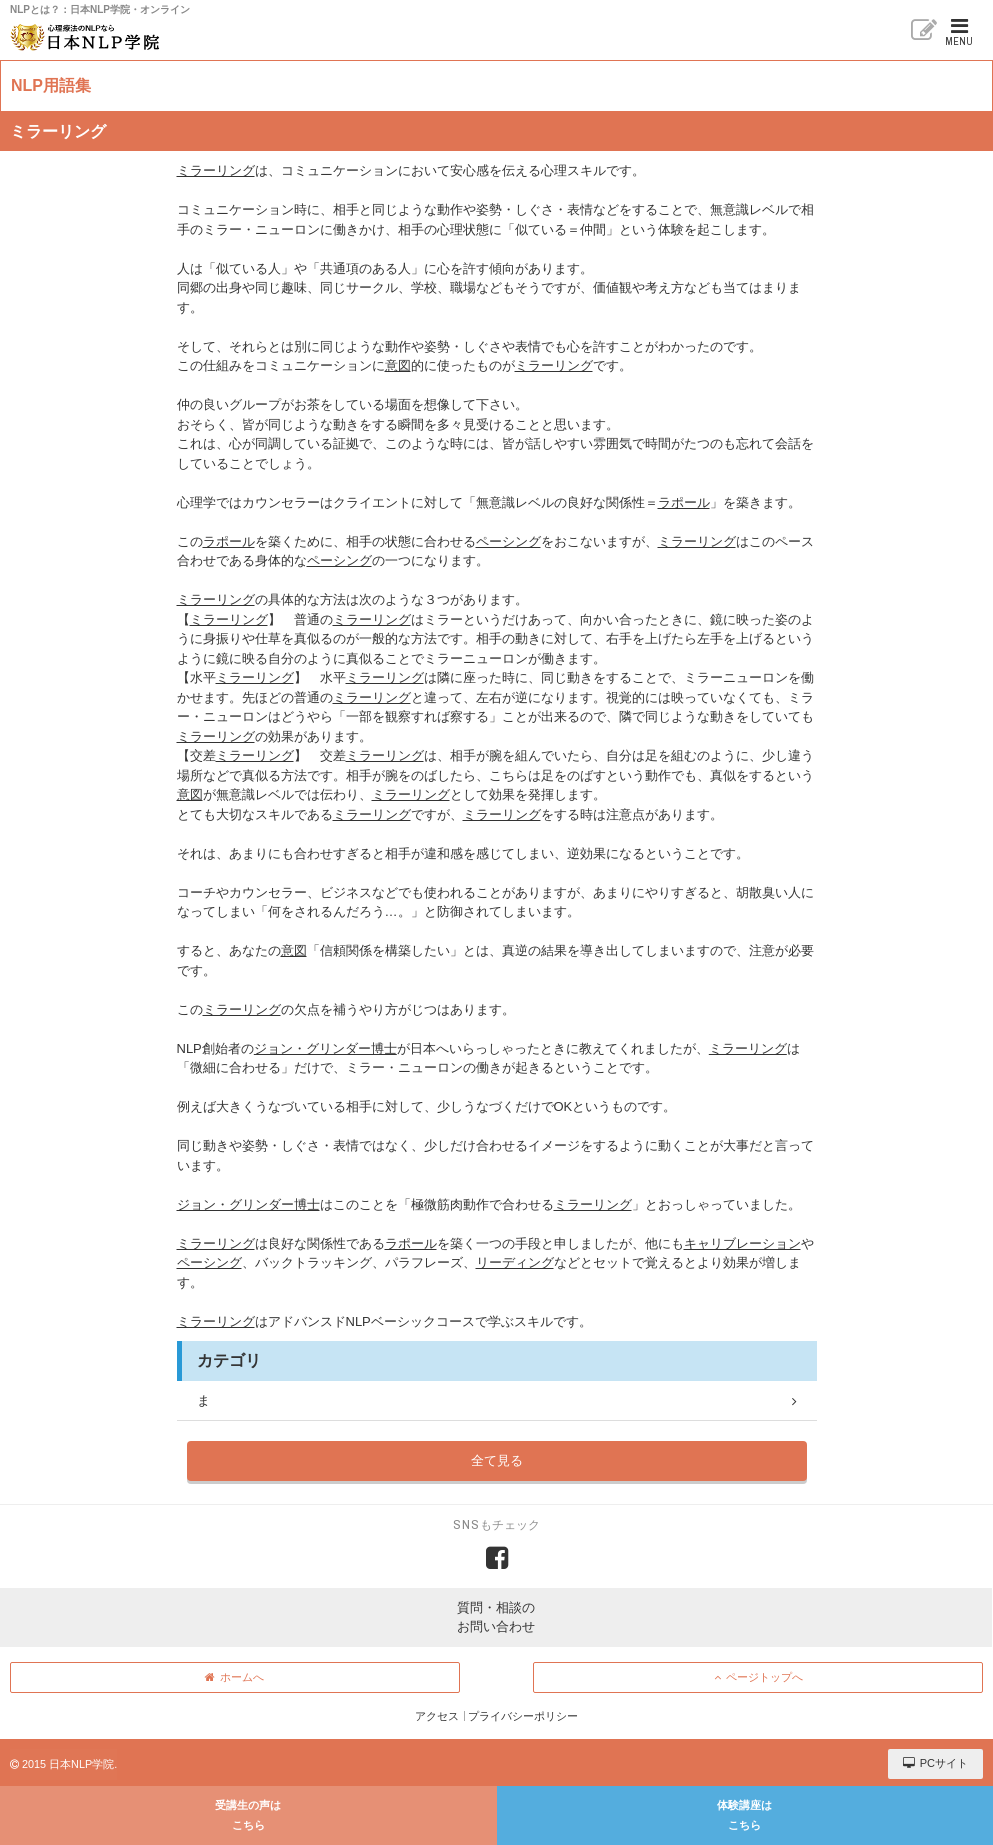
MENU (959, 32)
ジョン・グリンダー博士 (325, 1048)
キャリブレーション (742, 1243)
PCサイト (935, 1763)
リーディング (515, 1262)
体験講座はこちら (744, 1815)
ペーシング (508, 541)
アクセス (437, 1716)
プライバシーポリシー (523, 1716)
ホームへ (234, 1677)
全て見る (497, 1460)
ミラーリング (216, 170)
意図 (398, 365)
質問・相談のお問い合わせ (496, 1617)
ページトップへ (758, 1677)
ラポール (684, 502)
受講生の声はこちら (248, 1815)
